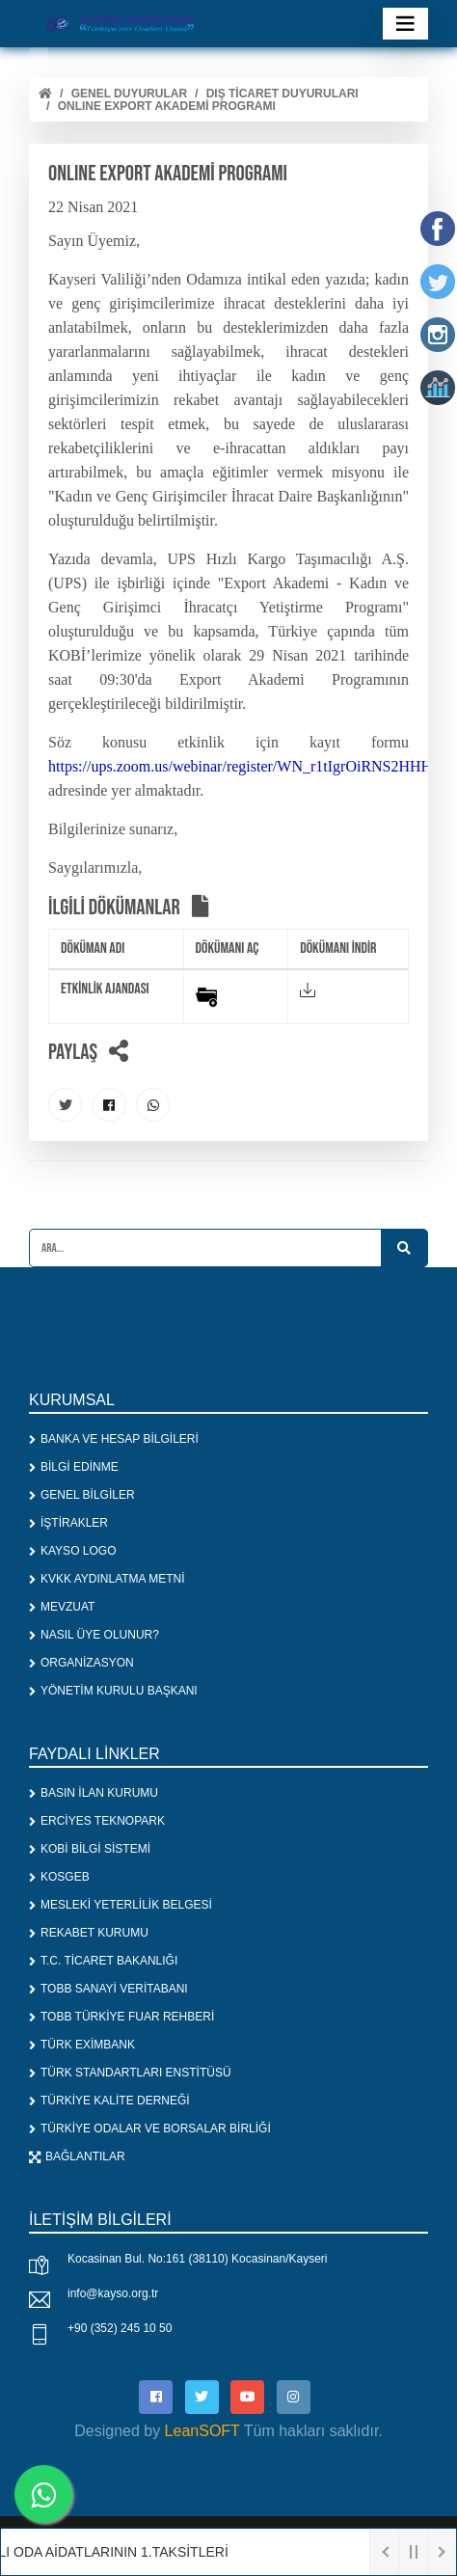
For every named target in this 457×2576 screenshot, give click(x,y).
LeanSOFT (202, 2431)
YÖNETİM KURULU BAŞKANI (113, 1690)
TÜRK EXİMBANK (82, 2044)
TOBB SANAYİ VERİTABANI (108, 1988)
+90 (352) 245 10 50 (119, 2328)
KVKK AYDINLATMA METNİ (107, 1579)
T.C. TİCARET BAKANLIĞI (103, 1960)
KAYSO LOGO (72, 1551)
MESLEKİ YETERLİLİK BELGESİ (120, 1905)
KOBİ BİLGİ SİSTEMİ (89, 1849)
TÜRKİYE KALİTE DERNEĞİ (109, 2100)
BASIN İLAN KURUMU (93, 1793)
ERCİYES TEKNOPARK (97, 1821)
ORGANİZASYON (81, 1662)
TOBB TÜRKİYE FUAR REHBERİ (121, 2016)
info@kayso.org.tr (112, 2293)
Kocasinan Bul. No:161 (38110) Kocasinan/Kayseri (197, 2258)
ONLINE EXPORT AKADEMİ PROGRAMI (167, 106)
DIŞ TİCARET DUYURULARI (282, 93)
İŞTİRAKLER (68, 1523)
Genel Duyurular (129, 93)
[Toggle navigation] (405, 24)
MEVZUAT (61, 1606)
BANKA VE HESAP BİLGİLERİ (114, 1439)
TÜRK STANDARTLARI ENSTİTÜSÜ (130, 2072)
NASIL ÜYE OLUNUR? (94, 1634)
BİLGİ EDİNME (74, 1467)
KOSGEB (59, 1877)
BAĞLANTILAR (77, 2156)
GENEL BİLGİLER (82, 1495)
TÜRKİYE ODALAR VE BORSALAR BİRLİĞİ (150, 2128)
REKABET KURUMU (88, 1932)
